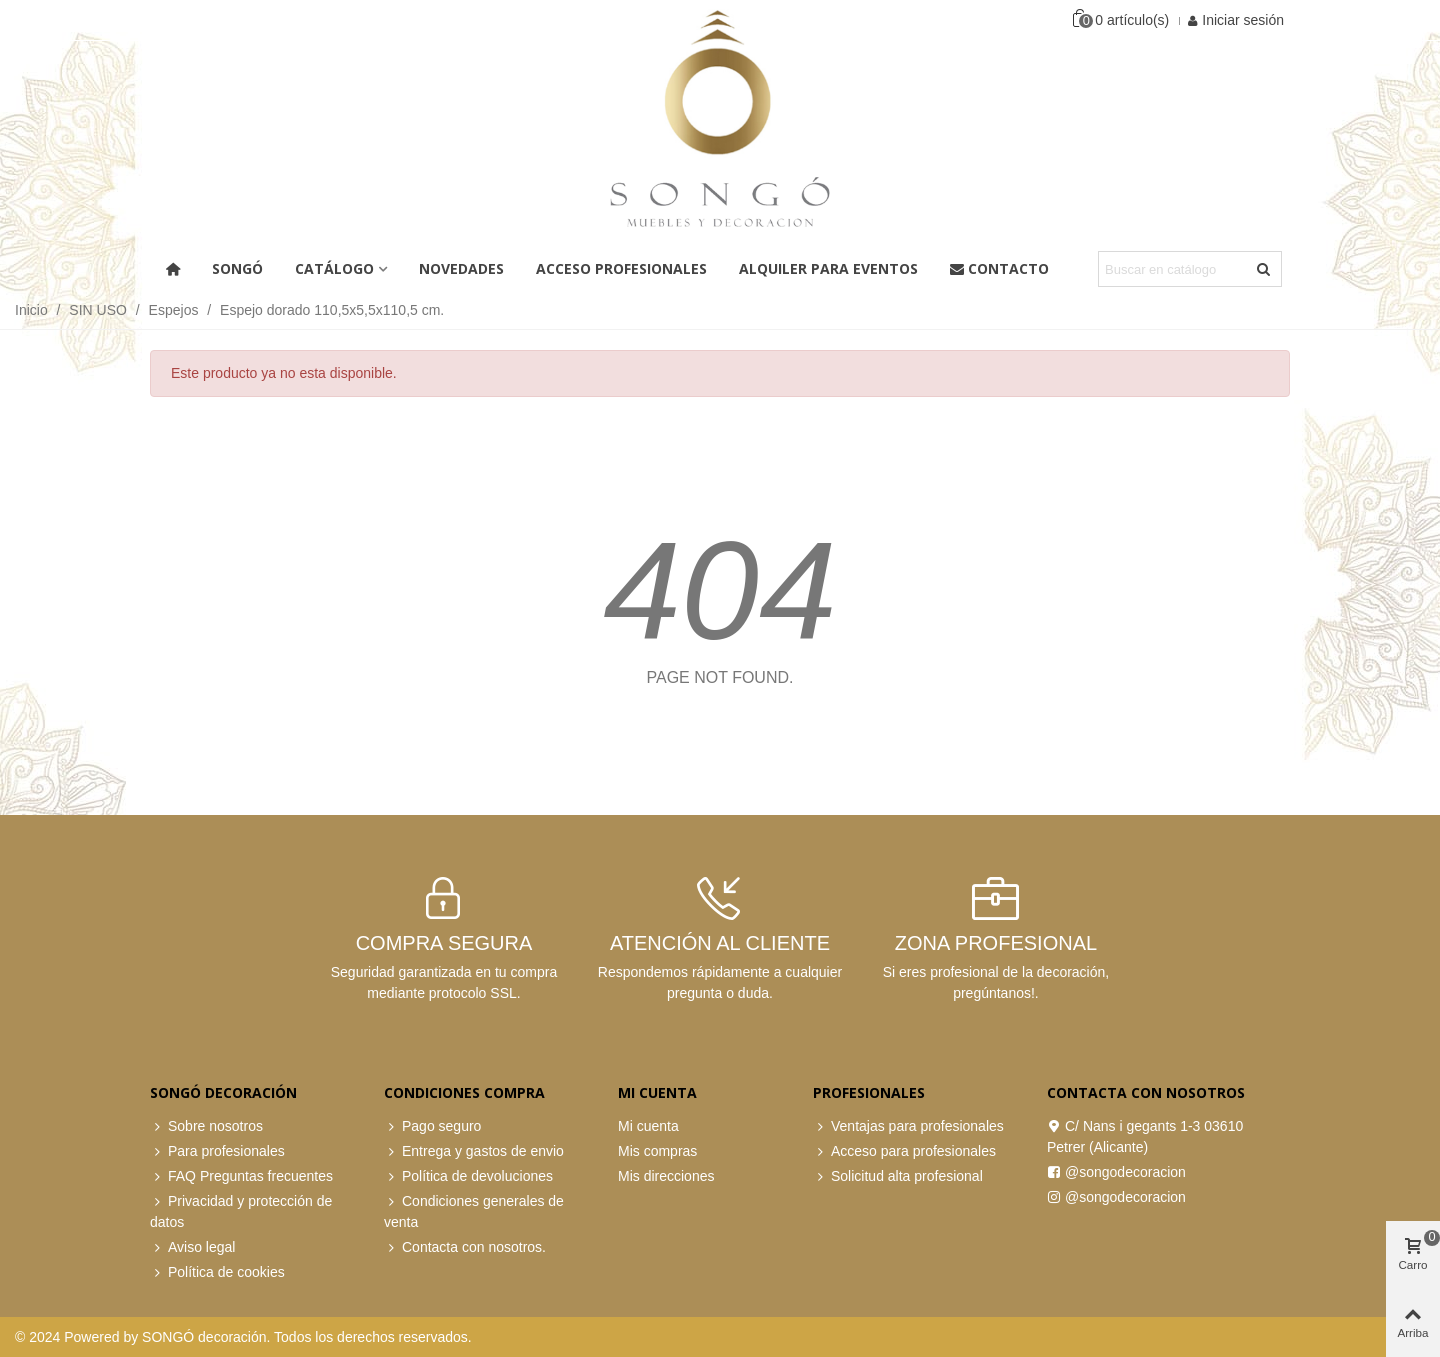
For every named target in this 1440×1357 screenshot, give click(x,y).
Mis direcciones (666, 1176)
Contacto (999, 268)
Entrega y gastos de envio (474, 1151)
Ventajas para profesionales (908, 1126)
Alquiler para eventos (828, 268)
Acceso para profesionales (904, 1151)
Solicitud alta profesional (898, 1176)
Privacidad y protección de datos (241, 1210)
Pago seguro (432, 1126)
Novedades (461, 268)
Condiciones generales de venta (474, 1210)
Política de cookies (217, 1272)
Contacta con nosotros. (465, 1247)
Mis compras (657, 1151)
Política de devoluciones (468, 1176)
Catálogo (334, 268)
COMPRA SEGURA (444, 943)
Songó (237, 268)
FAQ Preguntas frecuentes (241, 1176)
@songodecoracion (1116, 1172)
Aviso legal (192, 1247)
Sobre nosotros (206, 1126)
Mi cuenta (648, 1126)
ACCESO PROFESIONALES (621, 268)
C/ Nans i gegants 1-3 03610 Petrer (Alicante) (1145, 1135)
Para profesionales (217, 1151)
